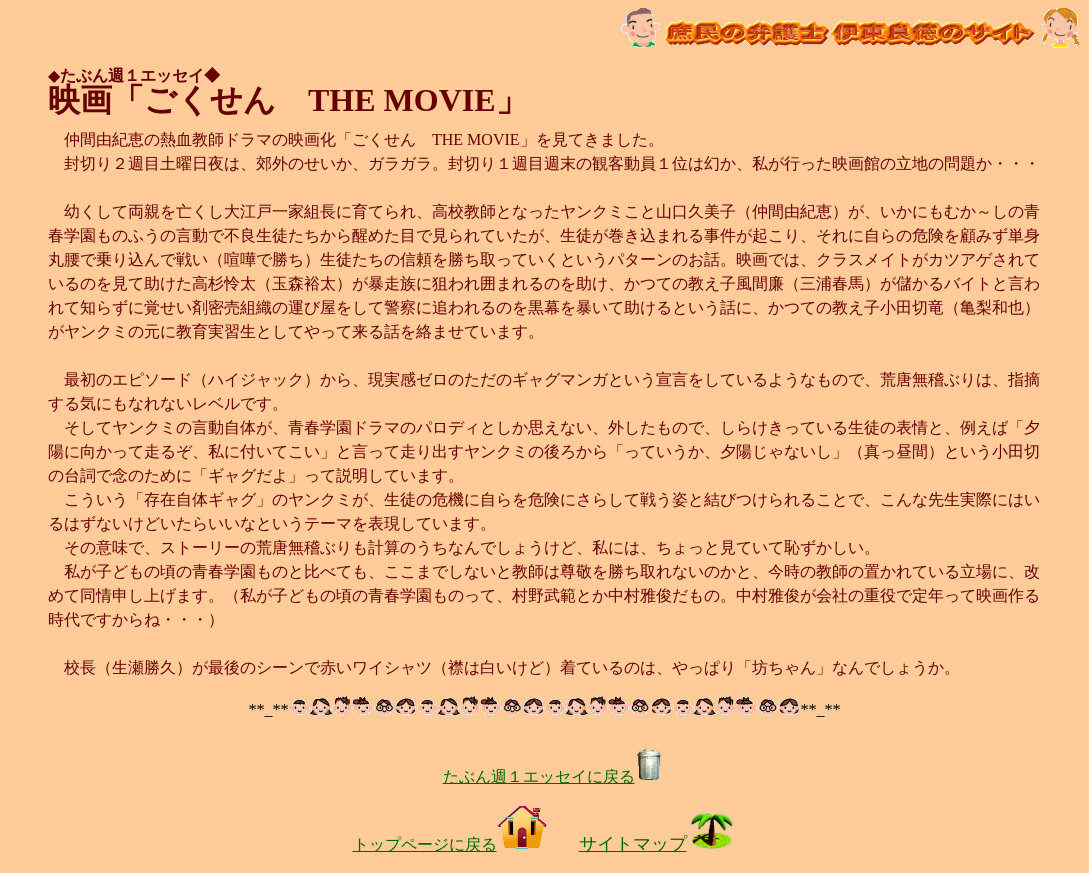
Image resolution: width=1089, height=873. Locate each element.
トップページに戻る (450, 844)
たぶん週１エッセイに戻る (553, 776)
